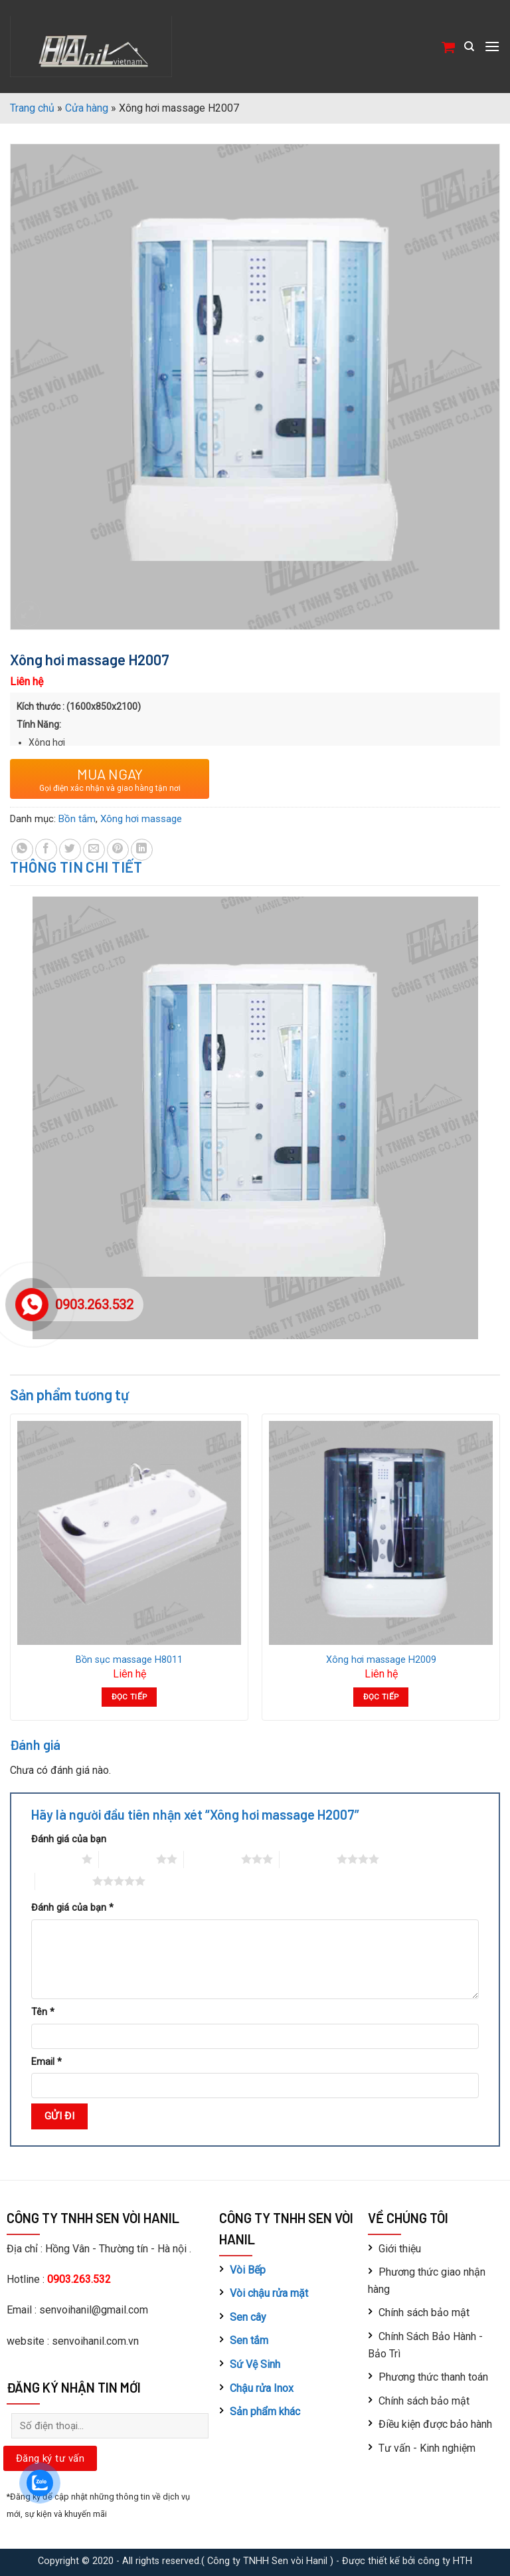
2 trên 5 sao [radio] (127, 1859)
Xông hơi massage (141, 819)
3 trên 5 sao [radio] (212, 1859)
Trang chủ (32, 108)
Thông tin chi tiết (76, 866)
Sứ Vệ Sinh (255, 2364)
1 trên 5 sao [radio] (53, 1859)
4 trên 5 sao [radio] (308, 1859)
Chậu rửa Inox (262, 2388)
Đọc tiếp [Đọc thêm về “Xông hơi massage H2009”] (381, 1696)
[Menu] (492, 46)
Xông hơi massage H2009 (381, 1659)
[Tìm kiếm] (469, 46)
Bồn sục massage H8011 (129, 1659)
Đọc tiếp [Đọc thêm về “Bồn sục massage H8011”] (129, 1696)
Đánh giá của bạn (68, 1839)
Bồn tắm (77, 819)
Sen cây (248, 2317)
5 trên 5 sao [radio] (63, 1881)
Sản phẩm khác (265, 2411)
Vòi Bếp (248, 2270)
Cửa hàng (86, 108)
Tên (42, 2012)
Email (46, 2062)
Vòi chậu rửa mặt (269, 2293)
